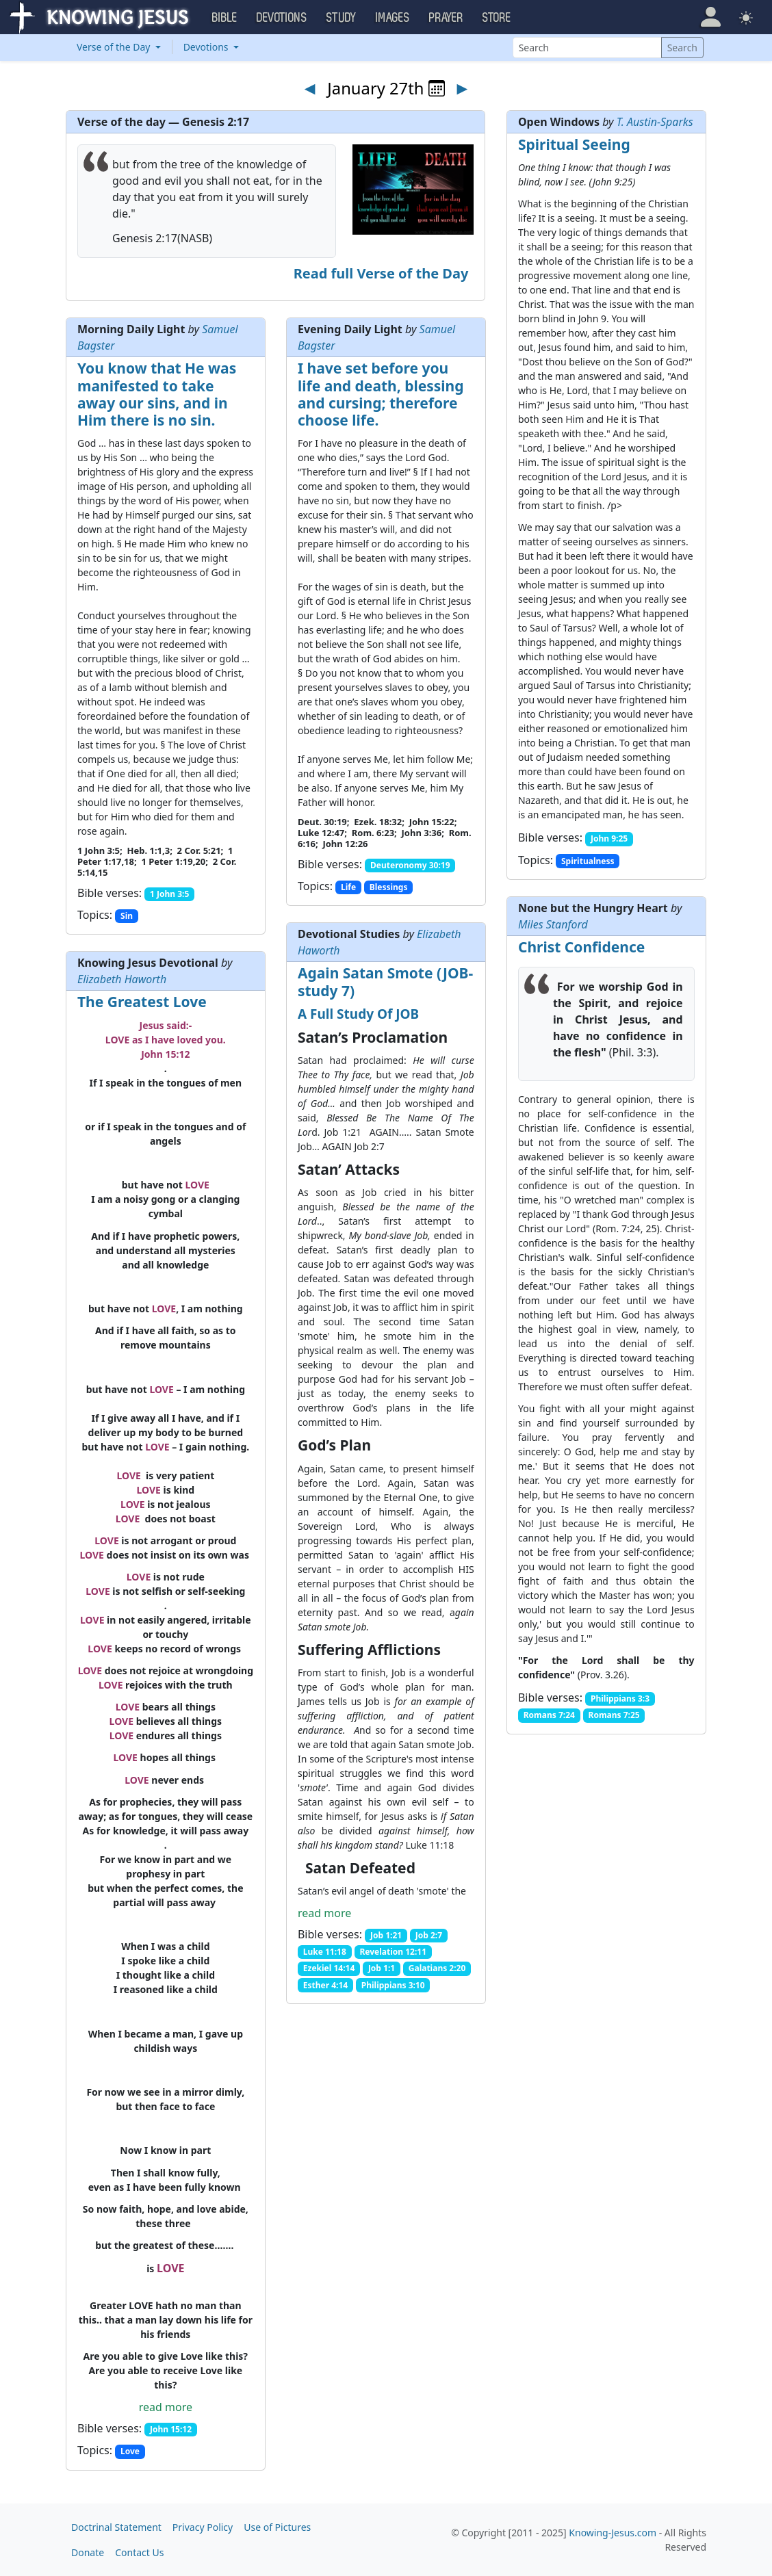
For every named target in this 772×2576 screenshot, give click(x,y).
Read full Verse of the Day (381, 273)
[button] (711, 17)
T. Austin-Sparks (655, 121)
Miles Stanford (553, 924)
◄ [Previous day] (310, 87)
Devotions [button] (282, 18)
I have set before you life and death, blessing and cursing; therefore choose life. (381, 394)
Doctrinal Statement (116, 2527)
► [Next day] (462, 87)
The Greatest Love (142, 1001)
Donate (87, 2552)
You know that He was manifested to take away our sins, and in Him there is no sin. (156, 394)
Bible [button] (224, 18)
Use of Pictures (277, 2527)
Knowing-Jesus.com (612, 2532)
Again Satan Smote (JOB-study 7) (385, 981)
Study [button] (341, 18)
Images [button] (393, 18)
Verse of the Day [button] (115, 46)
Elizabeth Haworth (121, 979)
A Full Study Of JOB (358, 1014)
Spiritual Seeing (574, 144)
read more (324, 1913)
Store (497, 18)
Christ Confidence (581, 947)
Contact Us (139, 2552)
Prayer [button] (446, 18)
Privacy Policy (202, 2527)
